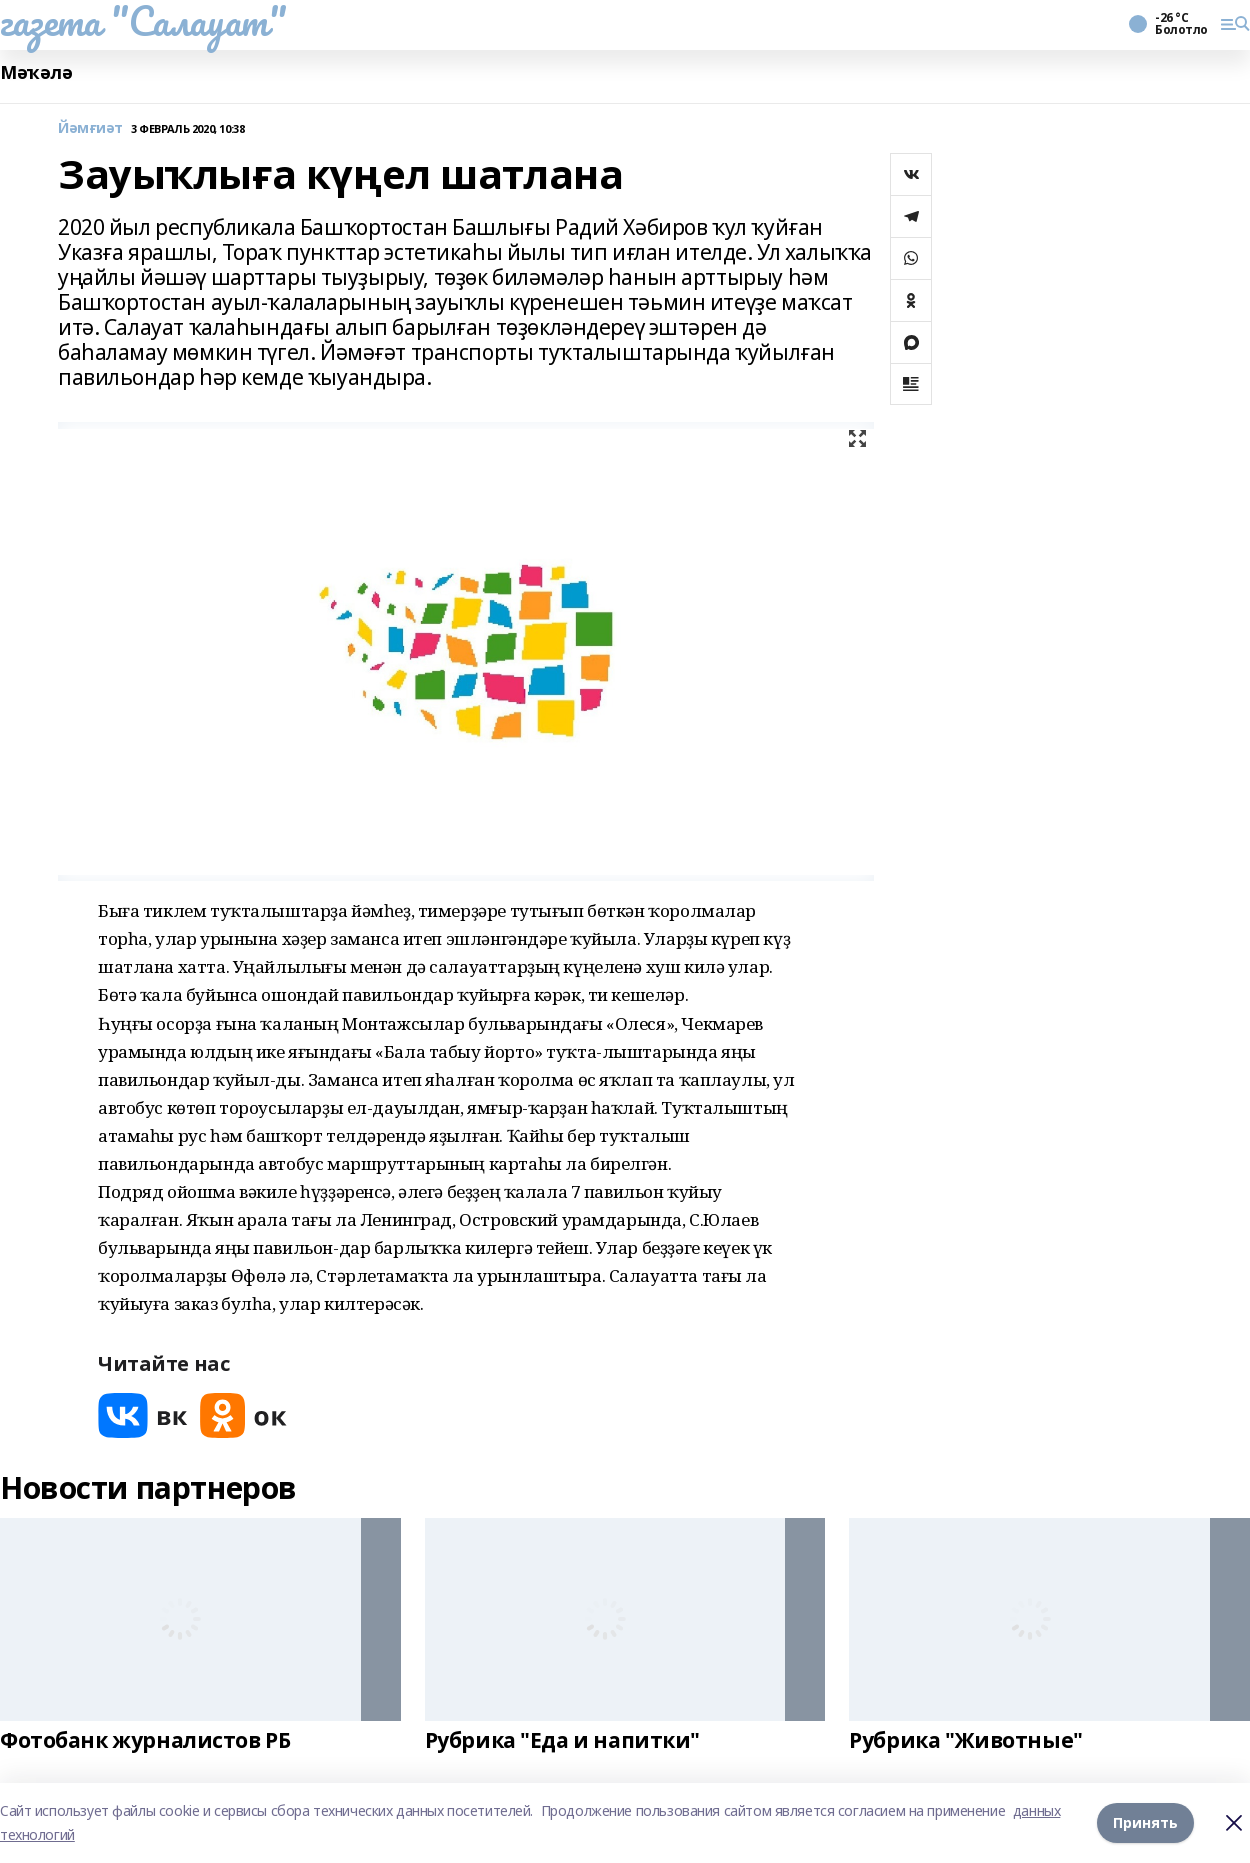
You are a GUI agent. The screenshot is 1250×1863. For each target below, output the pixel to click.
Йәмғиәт (90, 128)
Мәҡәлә (36, 72)
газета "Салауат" (143, 21)
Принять (1145, 1822)
